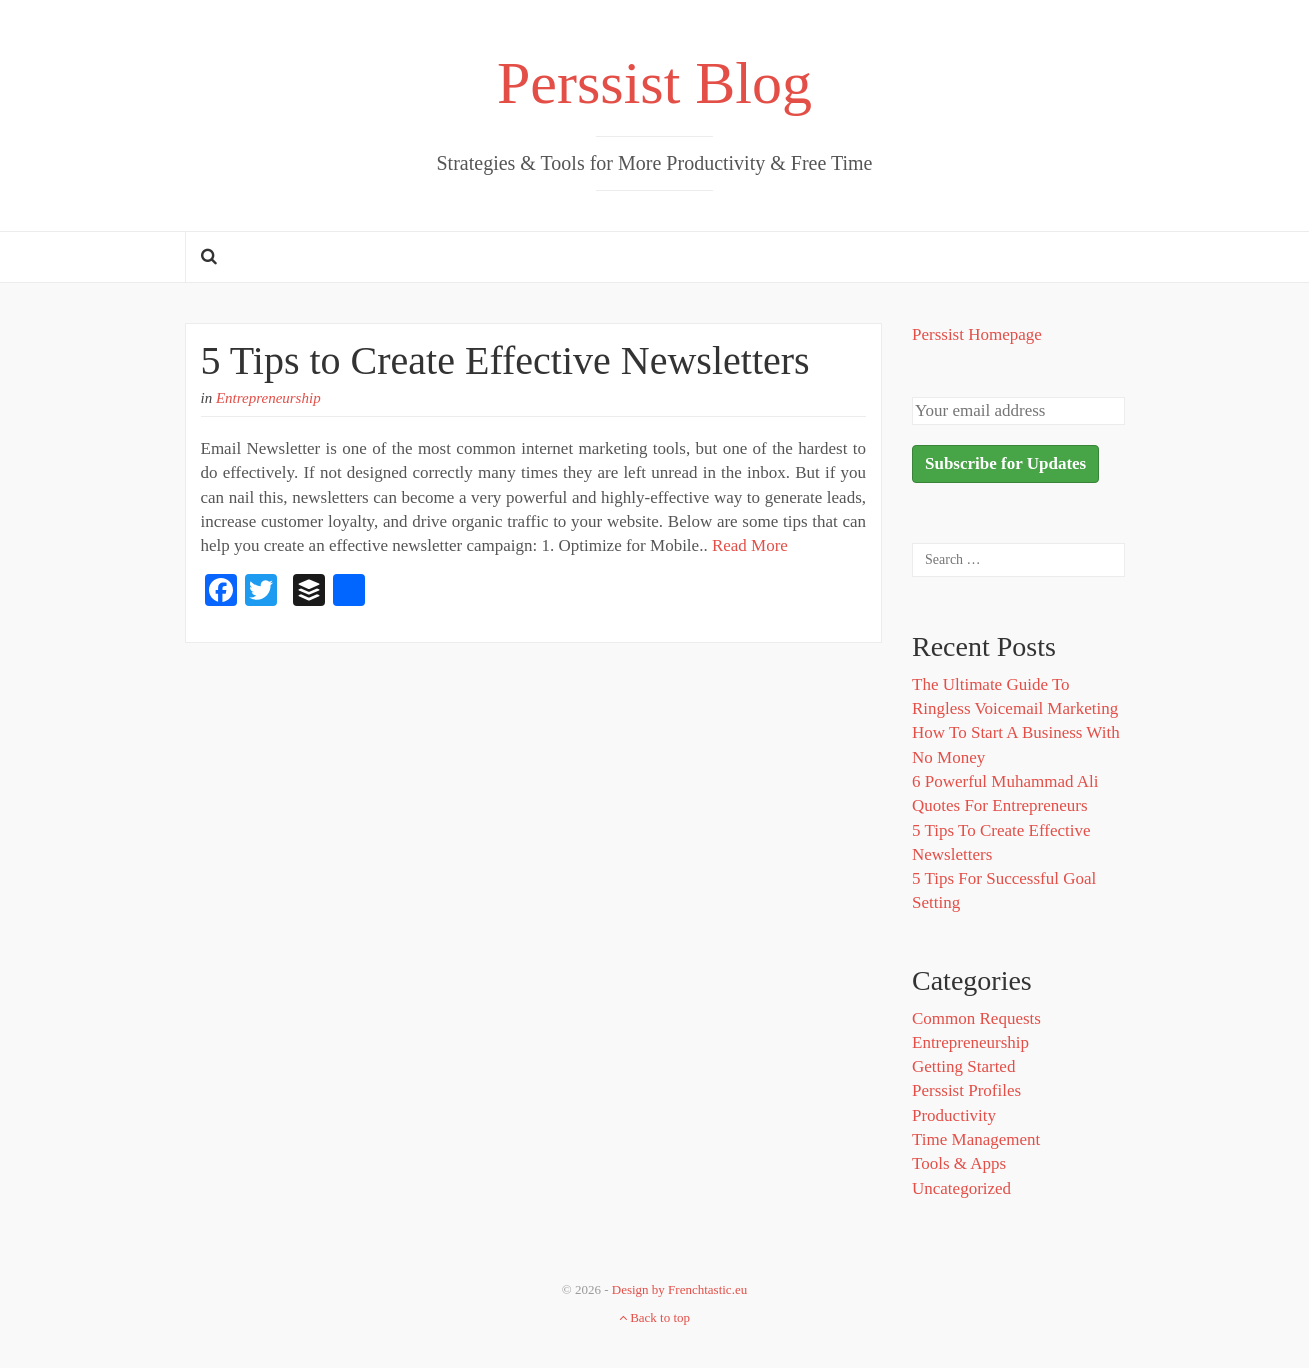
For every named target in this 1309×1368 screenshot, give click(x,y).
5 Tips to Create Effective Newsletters (505, 360)
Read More (750, 545)
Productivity (954, 1115)
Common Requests (976, 1018)
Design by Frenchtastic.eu (679, 1289)
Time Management (976, 1139)
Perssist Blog (654, 83)
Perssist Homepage (977, 334)
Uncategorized (961, 1188)
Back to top (654, 1317)
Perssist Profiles (966, 1090)
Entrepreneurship (268, 398)
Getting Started (963, 1066)
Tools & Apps (959, 1163)
